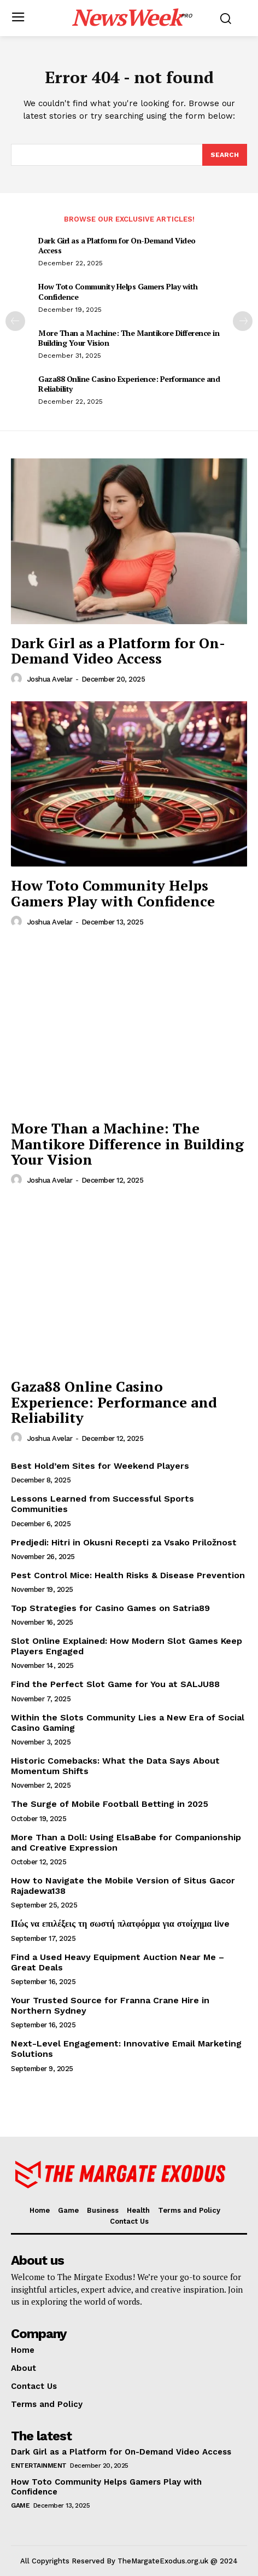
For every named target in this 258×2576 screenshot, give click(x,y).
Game (20, 2505)
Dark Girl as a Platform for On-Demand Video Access (117, 245)
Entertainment (39, 2465)
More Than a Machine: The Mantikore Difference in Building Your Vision (128, 338)
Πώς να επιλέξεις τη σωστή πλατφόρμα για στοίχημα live (120, 1923)
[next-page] (243, 321)
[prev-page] (15, 321)
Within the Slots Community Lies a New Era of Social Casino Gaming (127, 1722)
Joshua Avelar (50, 679)
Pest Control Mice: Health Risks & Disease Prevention (128, 1575)
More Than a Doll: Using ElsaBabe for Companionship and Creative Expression (126, 1842)
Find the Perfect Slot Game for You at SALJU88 (115, 1684)
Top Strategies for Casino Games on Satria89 (110, 1608)
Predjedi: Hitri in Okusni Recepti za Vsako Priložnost (124, 1542)
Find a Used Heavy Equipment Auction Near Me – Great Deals (117, 1962)
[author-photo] (18, 679)
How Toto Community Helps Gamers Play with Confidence (118, 291)
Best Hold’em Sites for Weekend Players (100, 1466)
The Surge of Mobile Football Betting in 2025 (109, 1804)
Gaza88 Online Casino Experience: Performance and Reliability (129, 384)
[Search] (224, 155)
